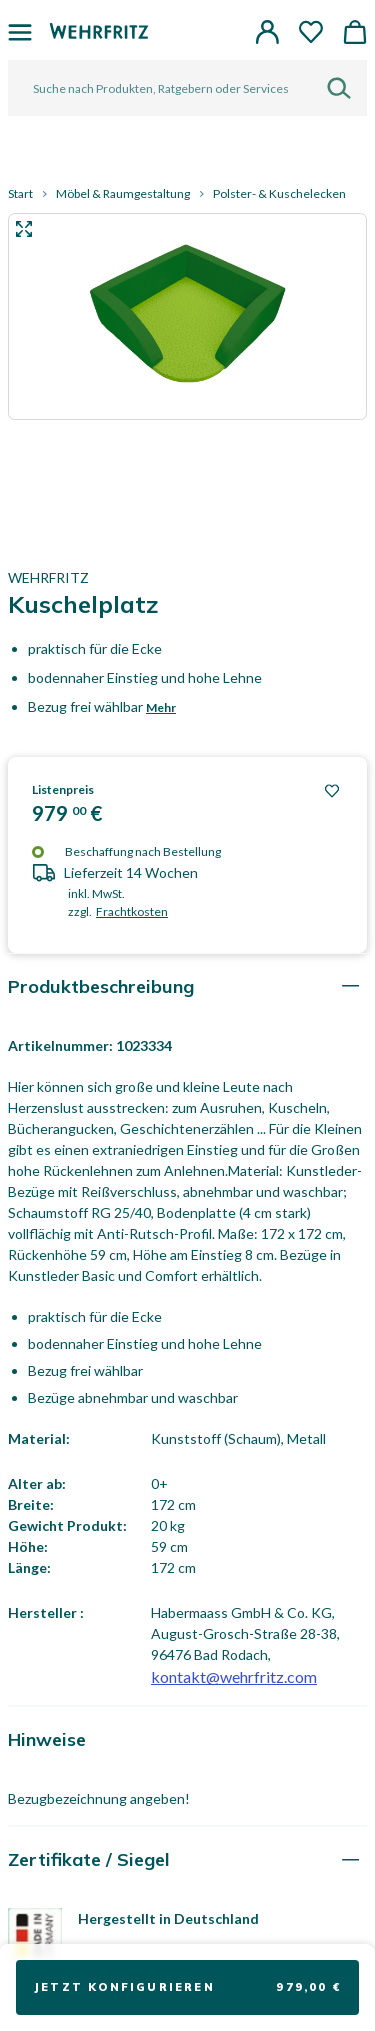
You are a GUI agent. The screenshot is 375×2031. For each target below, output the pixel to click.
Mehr (161, 707)
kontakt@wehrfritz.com (234, 1676)
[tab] (187, 986)
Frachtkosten (132, 911)
